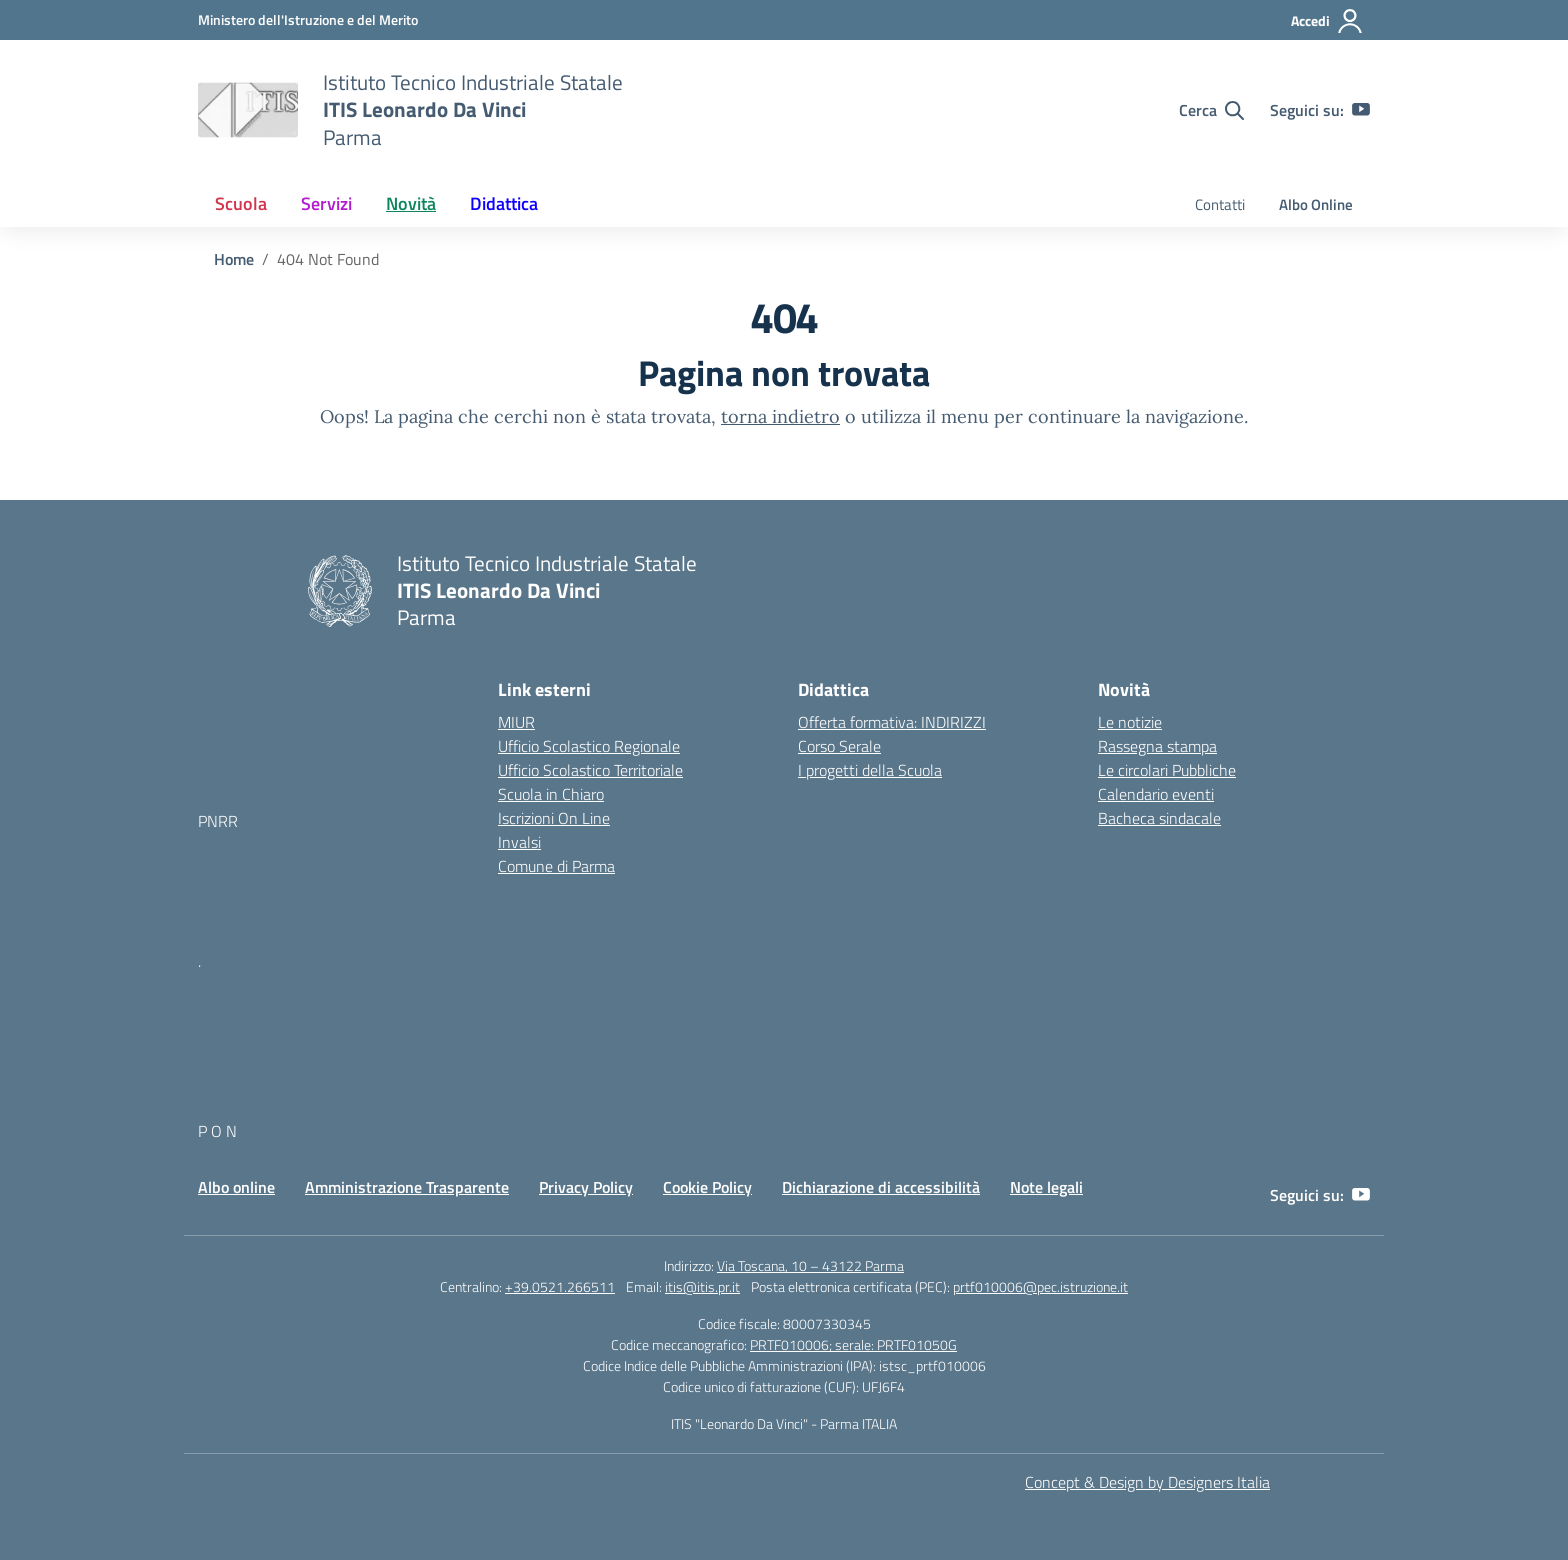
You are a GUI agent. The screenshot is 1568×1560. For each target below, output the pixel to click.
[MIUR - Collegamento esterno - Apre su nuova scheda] (308, 19)
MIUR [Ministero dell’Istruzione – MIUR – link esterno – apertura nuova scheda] (516, 722)
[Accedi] (1327, 21)
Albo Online (1316, 204)
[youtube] (1361, 110)
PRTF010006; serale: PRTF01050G (853, 1344)
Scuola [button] (241, 203)
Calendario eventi (1156, 794)
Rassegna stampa (1157, 746)
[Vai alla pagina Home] (234, 259)
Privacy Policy (586, 1187)
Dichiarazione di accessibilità (881, 1187)
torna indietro (780, 416)
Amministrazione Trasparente (407, 1187)
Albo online (236, 1187)
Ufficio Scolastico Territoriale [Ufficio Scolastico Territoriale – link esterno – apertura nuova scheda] (590, 770)
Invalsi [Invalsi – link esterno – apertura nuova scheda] (519, 842)
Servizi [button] (326, 203)
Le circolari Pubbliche (1167, 770)
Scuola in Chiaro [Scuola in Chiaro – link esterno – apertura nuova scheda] (551, 794)
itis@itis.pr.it (702, 1286)
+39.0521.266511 (560, 1286)
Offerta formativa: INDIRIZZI (892, 722)
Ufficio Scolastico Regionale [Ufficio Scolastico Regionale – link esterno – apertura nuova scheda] (589, 746)
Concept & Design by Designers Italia (1147, 1482)
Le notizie (1130, 722)
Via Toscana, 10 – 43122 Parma (810, 1265)
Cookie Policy (707, 1187)
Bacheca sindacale (1159, 818)
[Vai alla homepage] (248, 110)
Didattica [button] (504, 203)
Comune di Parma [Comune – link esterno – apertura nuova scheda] (556, 866)
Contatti (1220, 204)
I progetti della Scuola (870, 770)
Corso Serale (839, 746)
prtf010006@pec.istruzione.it (1040, 1286)
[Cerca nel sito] (1211, 110)
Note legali (1046, 1187)
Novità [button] (411, 203)
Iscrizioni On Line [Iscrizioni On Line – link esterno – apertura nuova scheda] (554, 818)
